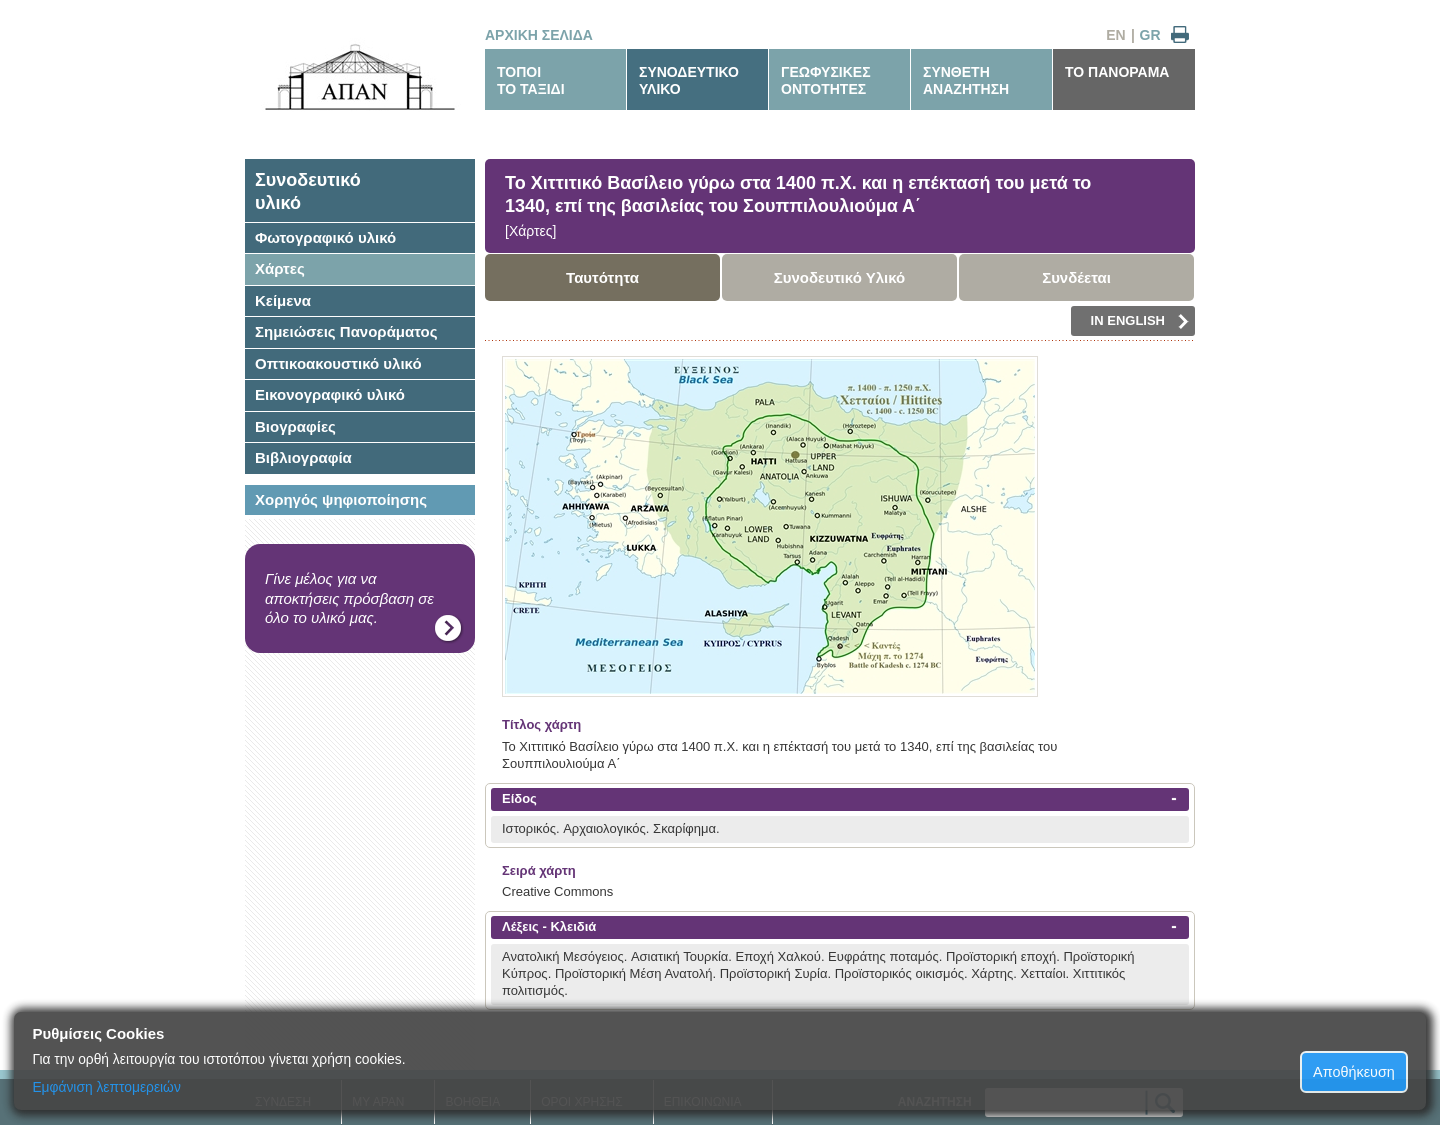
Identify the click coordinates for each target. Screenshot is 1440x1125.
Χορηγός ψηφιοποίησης (341, 499)
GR (1150, 35)
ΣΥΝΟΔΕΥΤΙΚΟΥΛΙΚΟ (689, 80)
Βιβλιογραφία (303, 457)
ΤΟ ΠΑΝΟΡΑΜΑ (1117, 72)
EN (1115, 35)
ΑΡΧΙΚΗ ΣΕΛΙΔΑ (539, 35)
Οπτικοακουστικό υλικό (338, 363)
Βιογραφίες (295, 426)
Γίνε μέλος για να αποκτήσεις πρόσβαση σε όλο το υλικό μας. (349, 598)
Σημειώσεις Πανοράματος (346, 331)
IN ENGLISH (1140, 321)
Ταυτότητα (602, 277)
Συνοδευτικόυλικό (308, 191)
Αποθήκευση (1354, 1072)
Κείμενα (283, 300)
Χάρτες (280, 268)
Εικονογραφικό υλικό (330, 394)
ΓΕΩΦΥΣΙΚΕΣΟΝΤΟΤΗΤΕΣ (826, 80)
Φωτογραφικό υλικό (325, 237)
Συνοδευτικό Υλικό (840, 277)
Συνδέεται (1076, 277)
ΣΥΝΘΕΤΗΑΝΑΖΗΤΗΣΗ (966, 80)
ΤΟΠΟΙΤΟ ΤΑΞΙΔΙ (531, 80)
